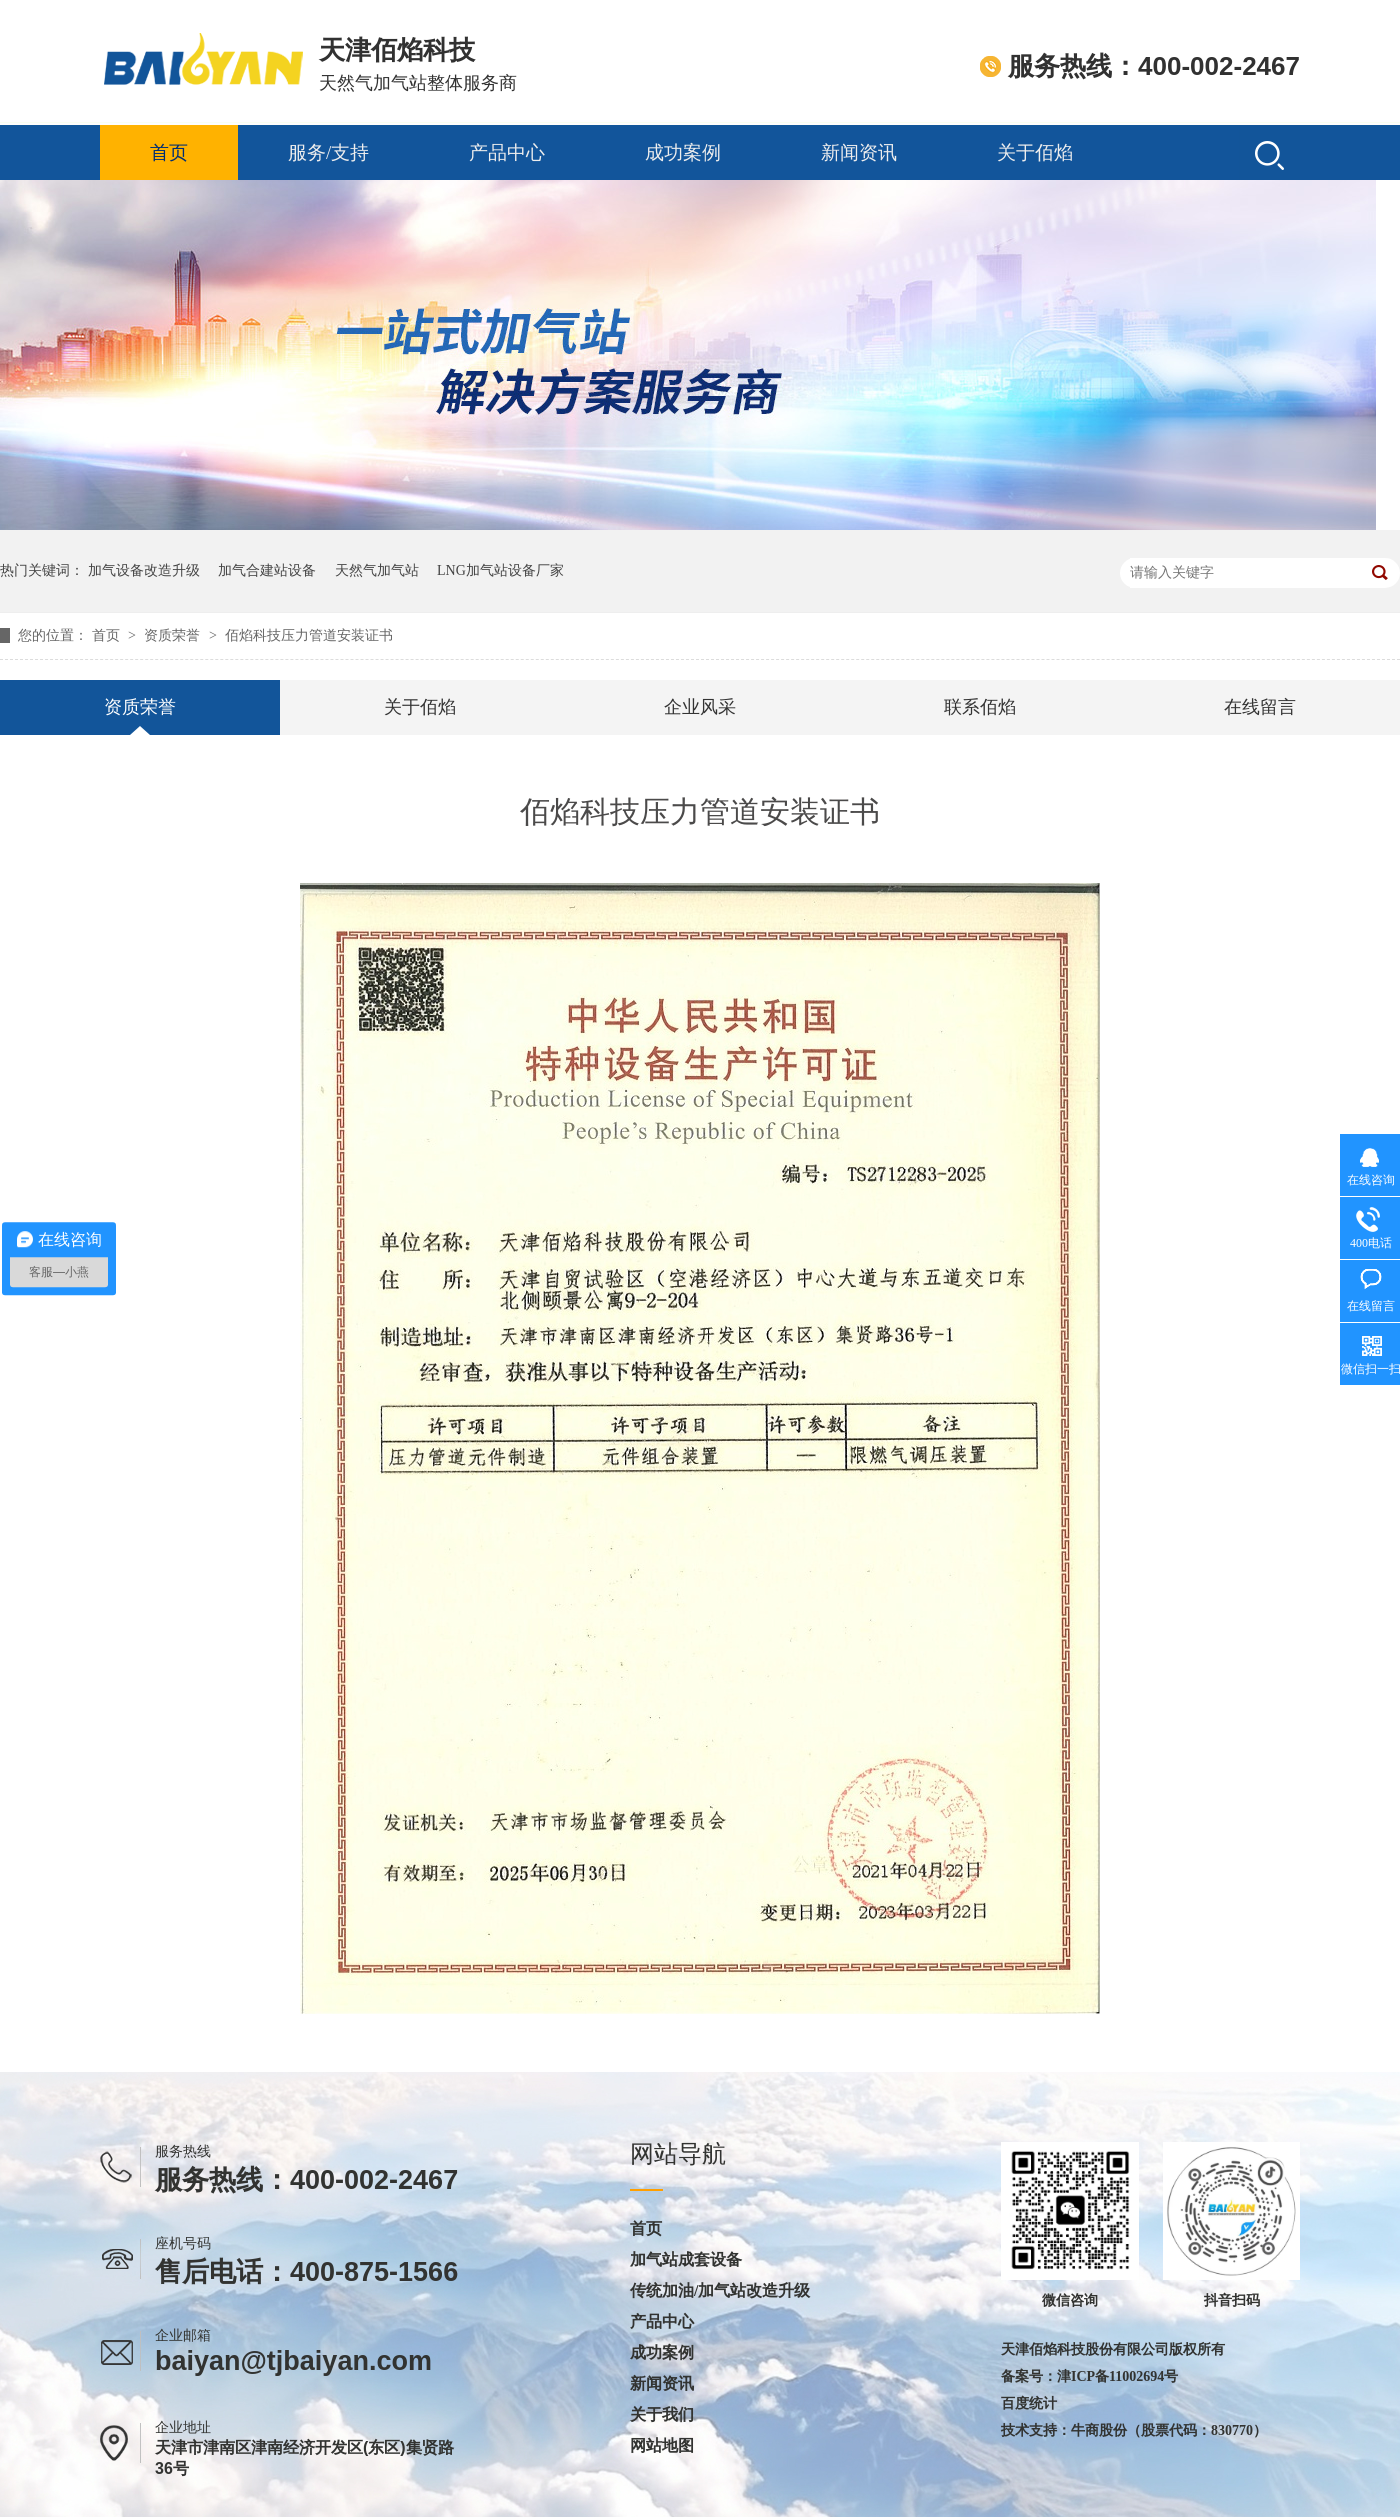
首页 (169, 152)
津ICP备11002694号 (1117, 2376)
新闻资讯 (859, 152)
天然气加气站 (377, 570)
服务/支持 (328, 152)
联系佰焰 (980, 707)
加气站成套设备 (686, 2260)
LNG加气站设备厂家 (500, 570)
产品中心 (507, 152)
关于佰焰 (1035, 152)
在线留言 (1260, 707)
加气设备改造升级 (144, 570)
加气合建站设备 (267, 570)
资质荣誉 (174, 635)
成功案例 (683, 152)
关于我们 (662, 2415)
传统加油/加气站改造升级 (720, 2291)
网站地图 (662, 2446)
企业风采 (700, 707)
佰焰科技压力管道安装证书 (309, 635)
